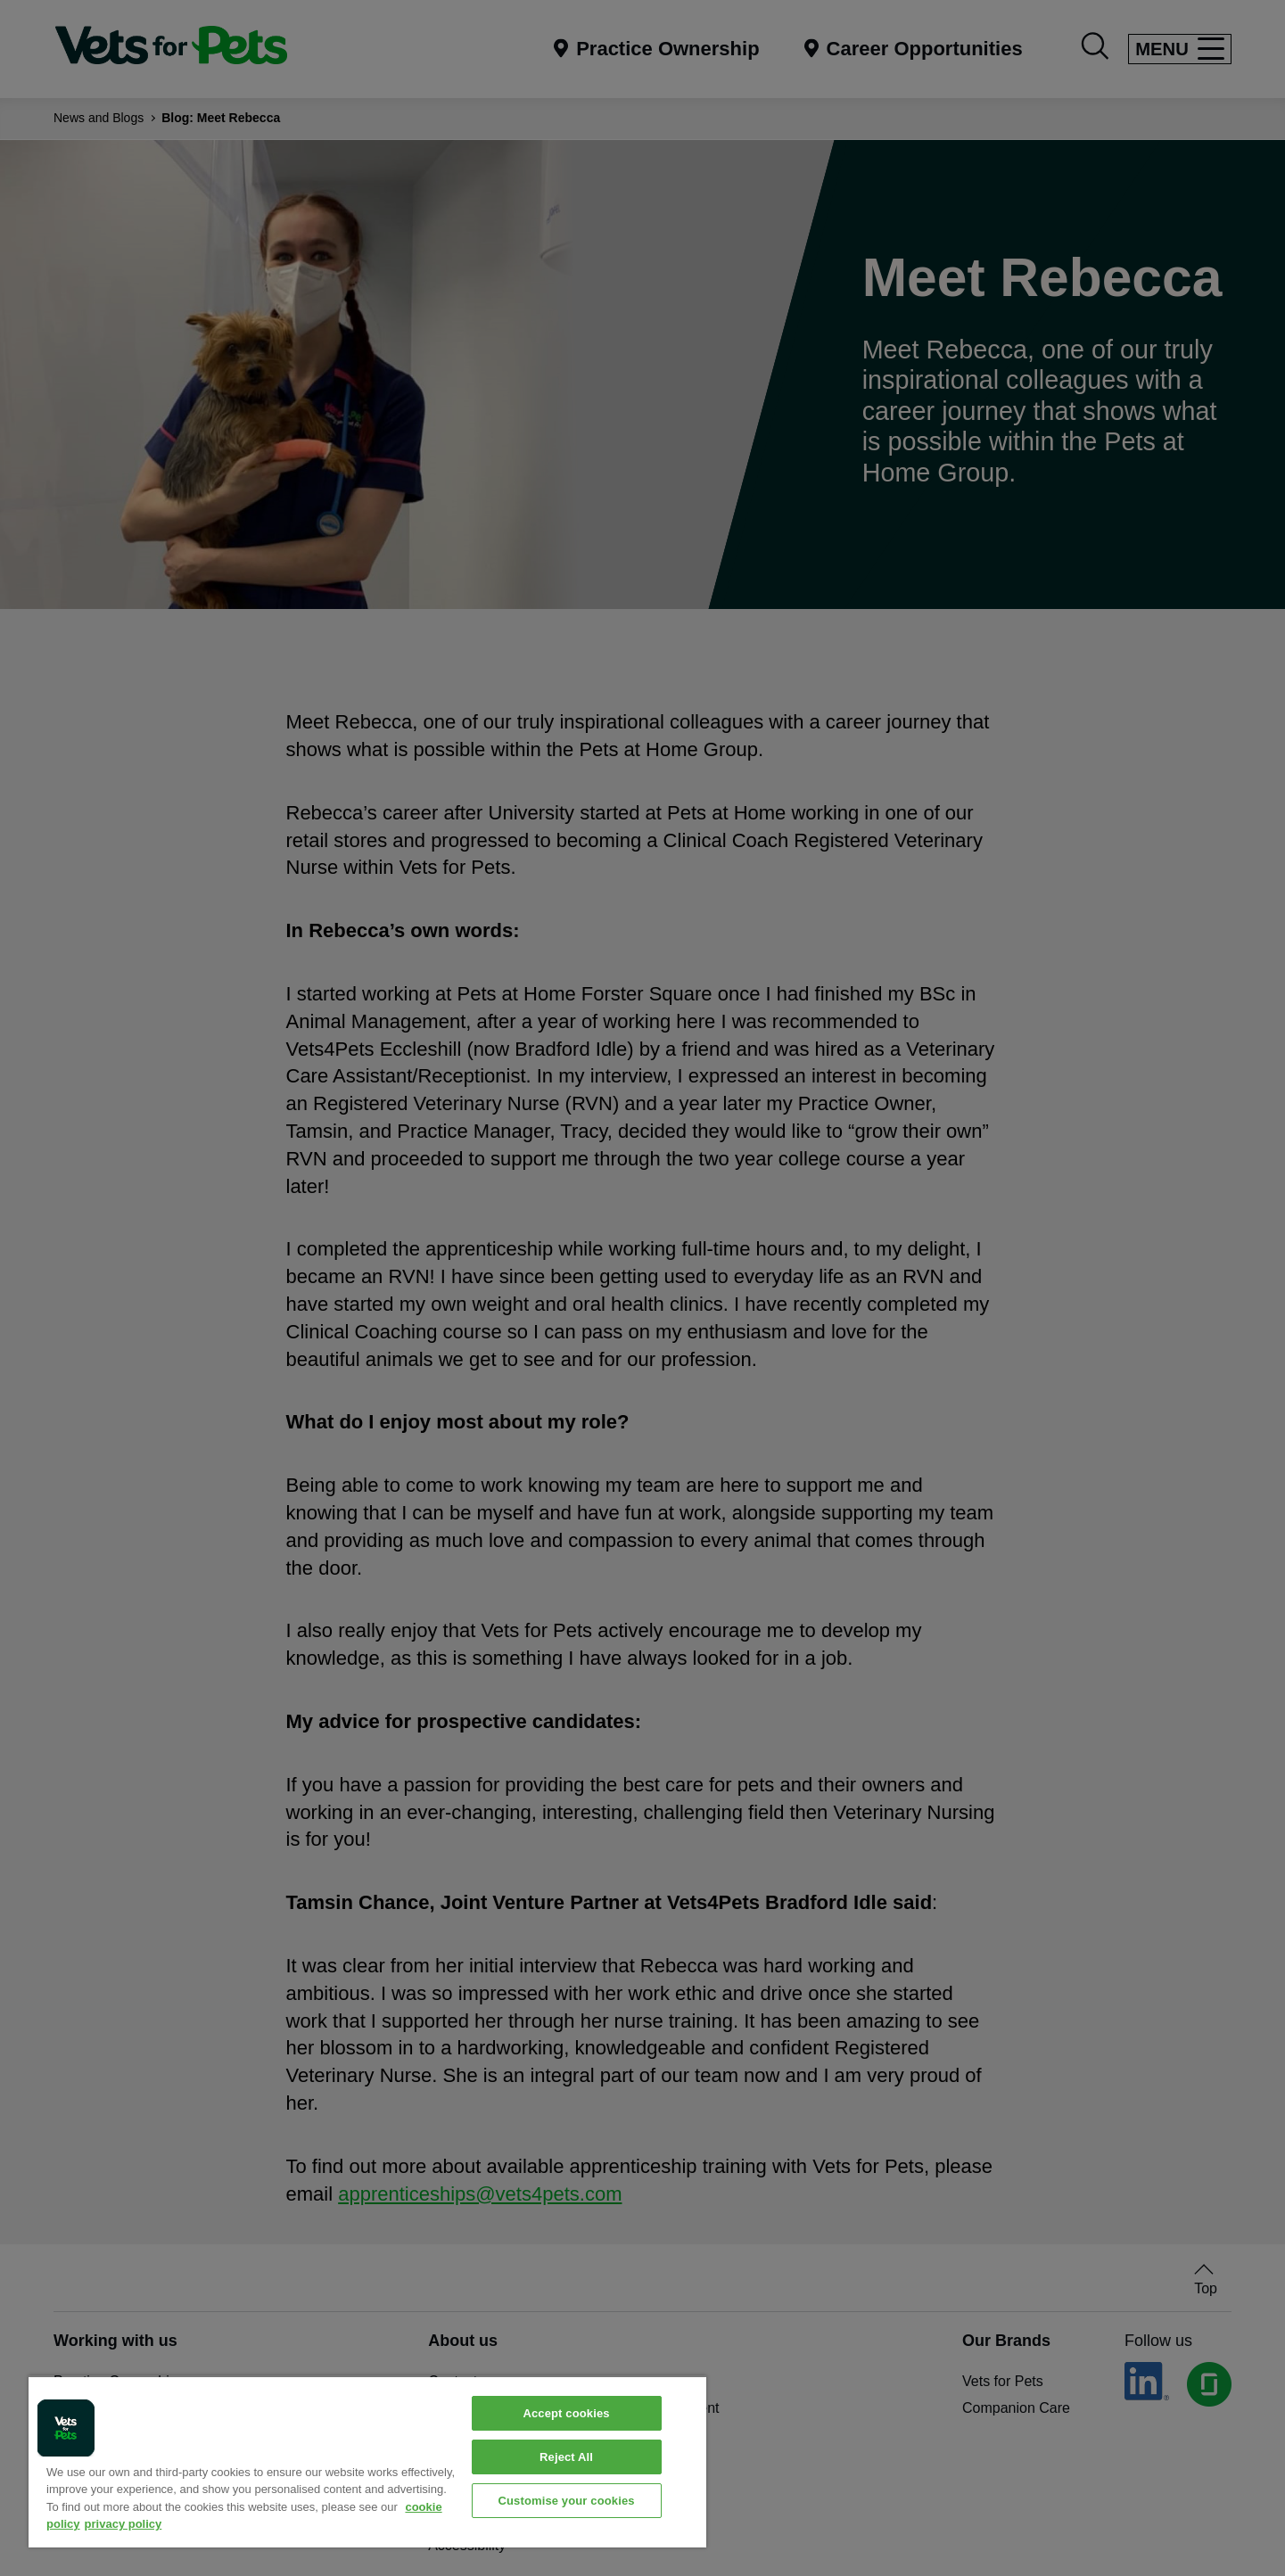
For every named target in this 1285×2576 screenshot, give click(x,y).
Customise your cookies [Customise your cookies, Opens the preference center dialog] (566, 2500)
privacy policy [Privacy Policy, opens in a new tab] (123, 2524)
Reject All (566, 2457)
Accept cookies (566, 2413)
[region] (367, 2461)
